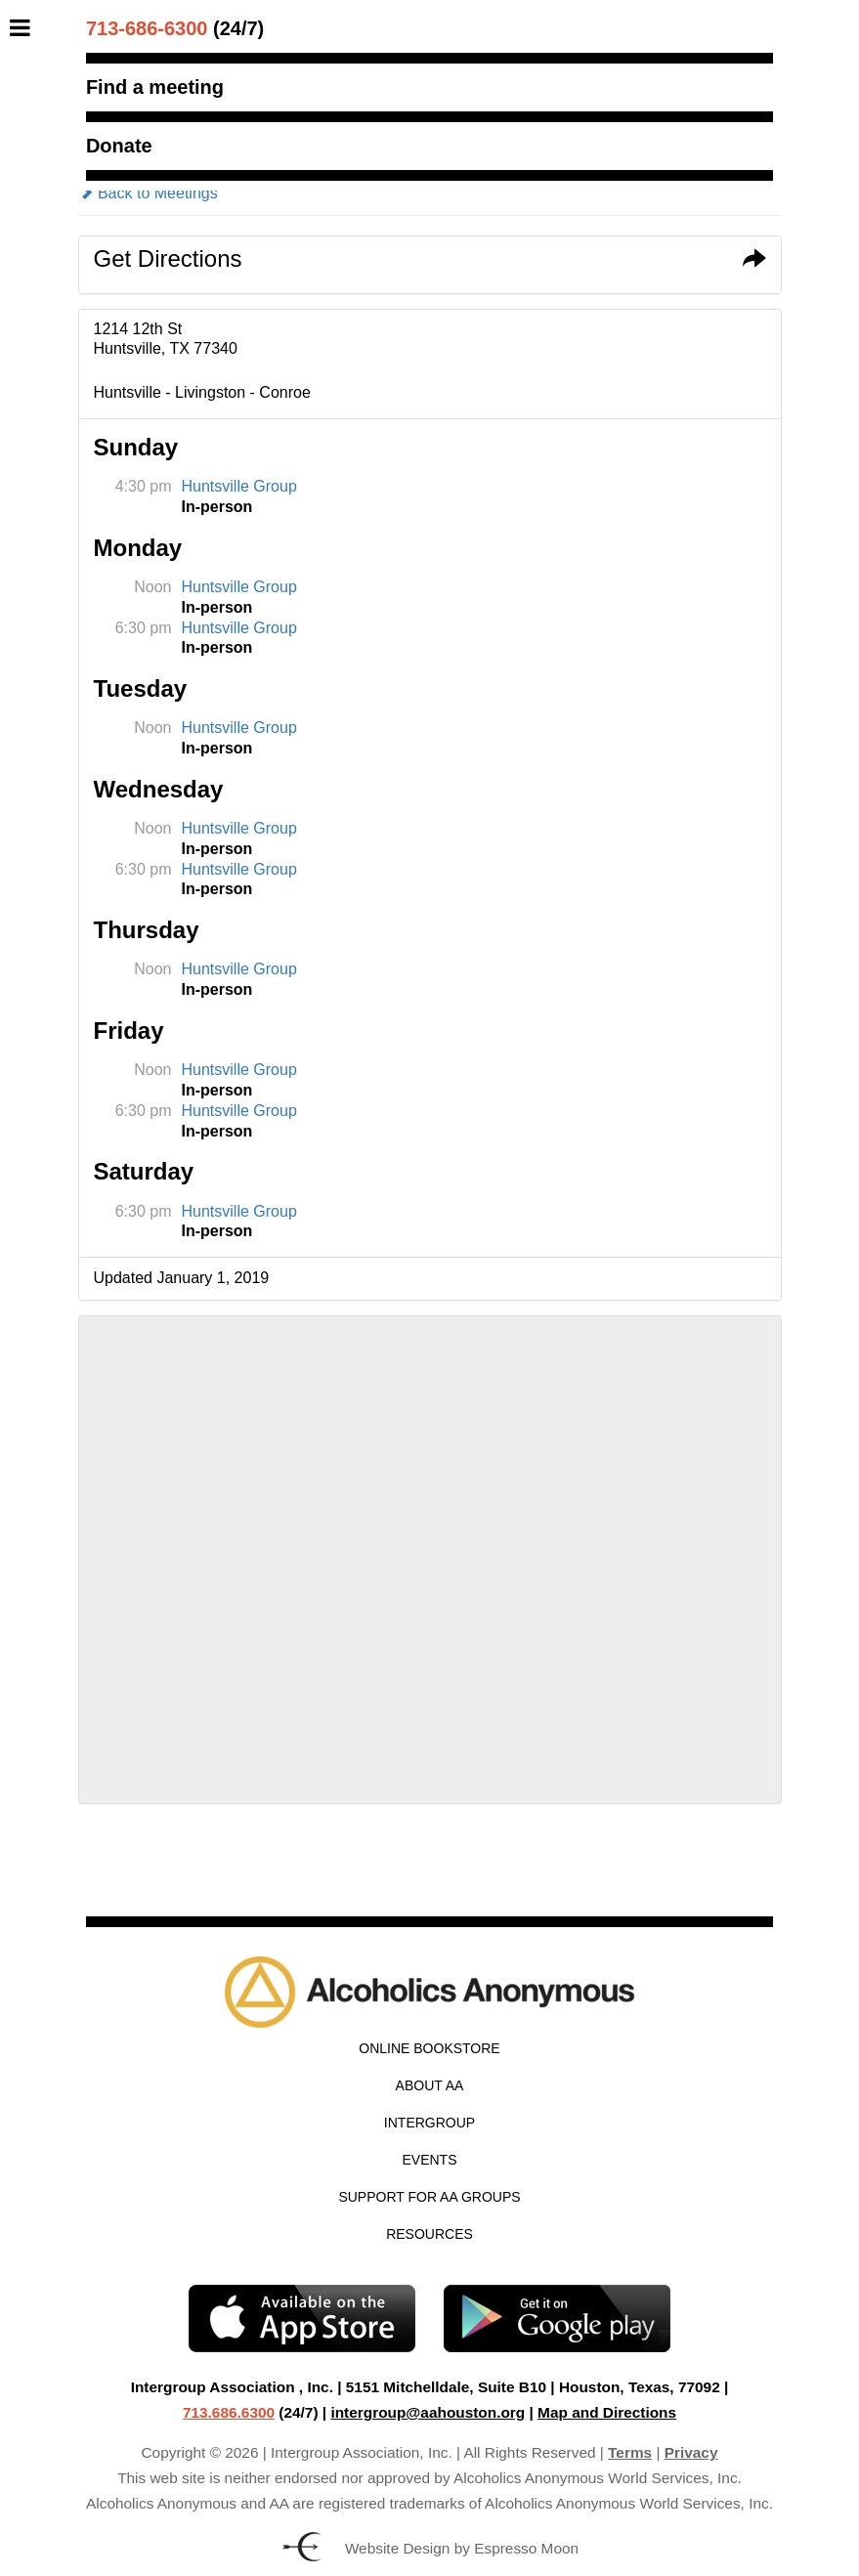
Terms (630, 2452)
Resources (429, 2234)
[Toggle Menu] (25, 27)
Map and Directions (606, 2412)
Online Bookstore (429, 2048)
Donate (119, 145)
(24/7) (175, 28)
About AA (430, 2085)
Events (429, 2160)
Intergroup (429, 2122)
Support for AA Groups (429, 2197)
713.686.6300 (229, 2412)
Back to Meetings (148, 193)
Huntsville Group (239, 486)
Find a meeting (155, 87)
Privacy (691, 2452)
